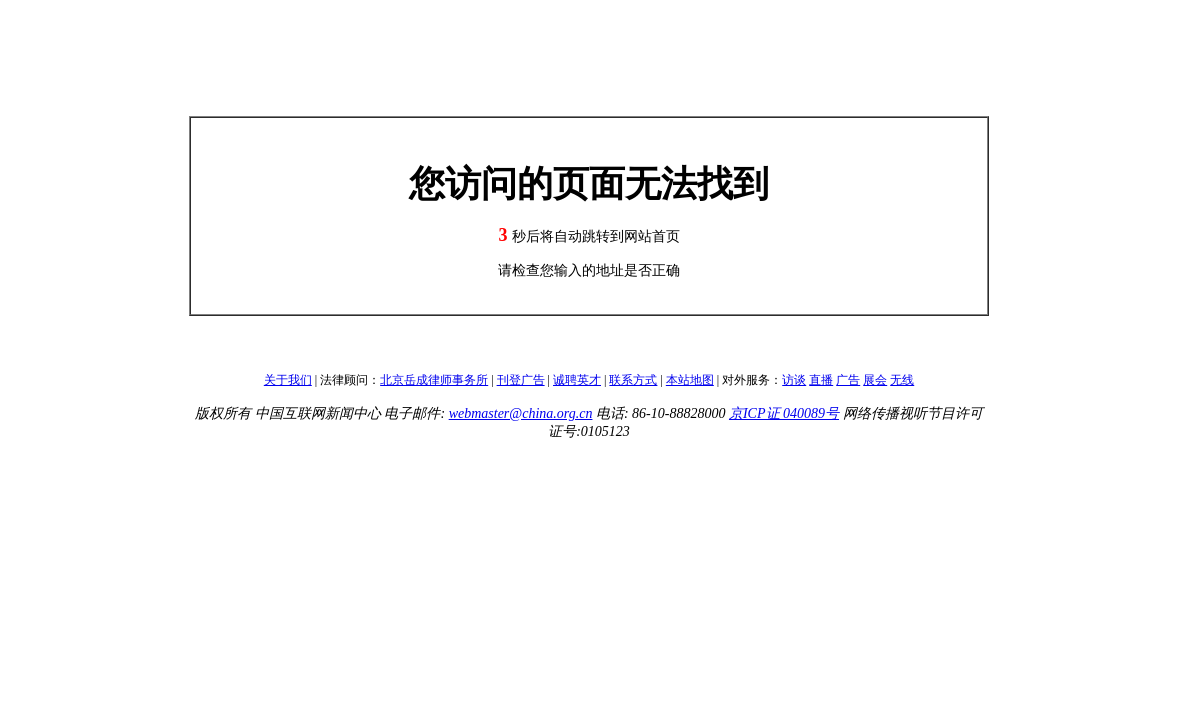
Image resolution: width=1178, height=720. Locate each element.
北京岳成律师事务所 (434, 380)
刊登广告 (521, 380)
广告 (848, 380)
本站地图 (690, 380)
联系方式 (633, 380)
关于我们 (288, 380)
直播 (821, 380)
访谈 (794, 380)
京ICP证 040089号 (784, 413)
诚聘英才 (577, 380)
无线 (902, 380)
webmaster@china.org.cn (521, 413)
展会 (875, 380)
